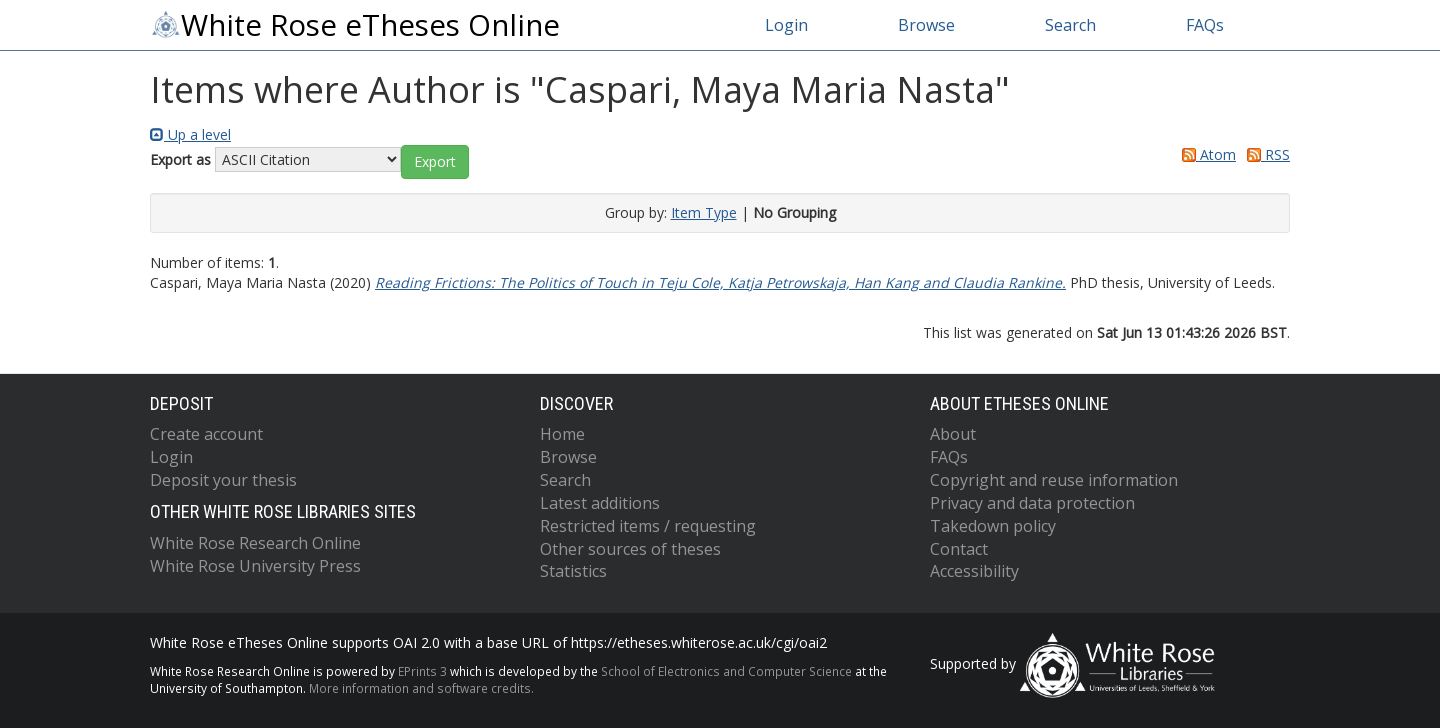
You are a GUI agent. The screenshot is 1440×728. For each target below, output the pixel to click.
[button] (435, 162)
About (953, 434)
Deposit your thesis (223, 480)
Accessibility (974, 571)
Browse (926, 25)
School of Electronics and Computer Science (726, 671)
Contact (959, 549)
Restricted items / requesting (648, 526)
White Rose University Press (255, 566)
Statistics (573, 571)
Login (786, 25)
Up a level (190, 134)
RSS (1265, 154)
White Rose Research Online (255, 543)
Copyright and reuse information (1054, 480)
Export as (180, 159)
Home (562, 434)
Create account (206, 434)
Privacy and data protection (1032, 503)
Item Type (704, 212)
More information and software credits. (421, 688)
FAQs (1205, 25)
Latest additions (600, 503)
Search (1070, 25)
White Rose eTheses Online (355, 25)
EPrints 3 (422, 671)
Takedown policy (993, 526)
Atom (1205, 154)
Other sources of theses (630, 549)
